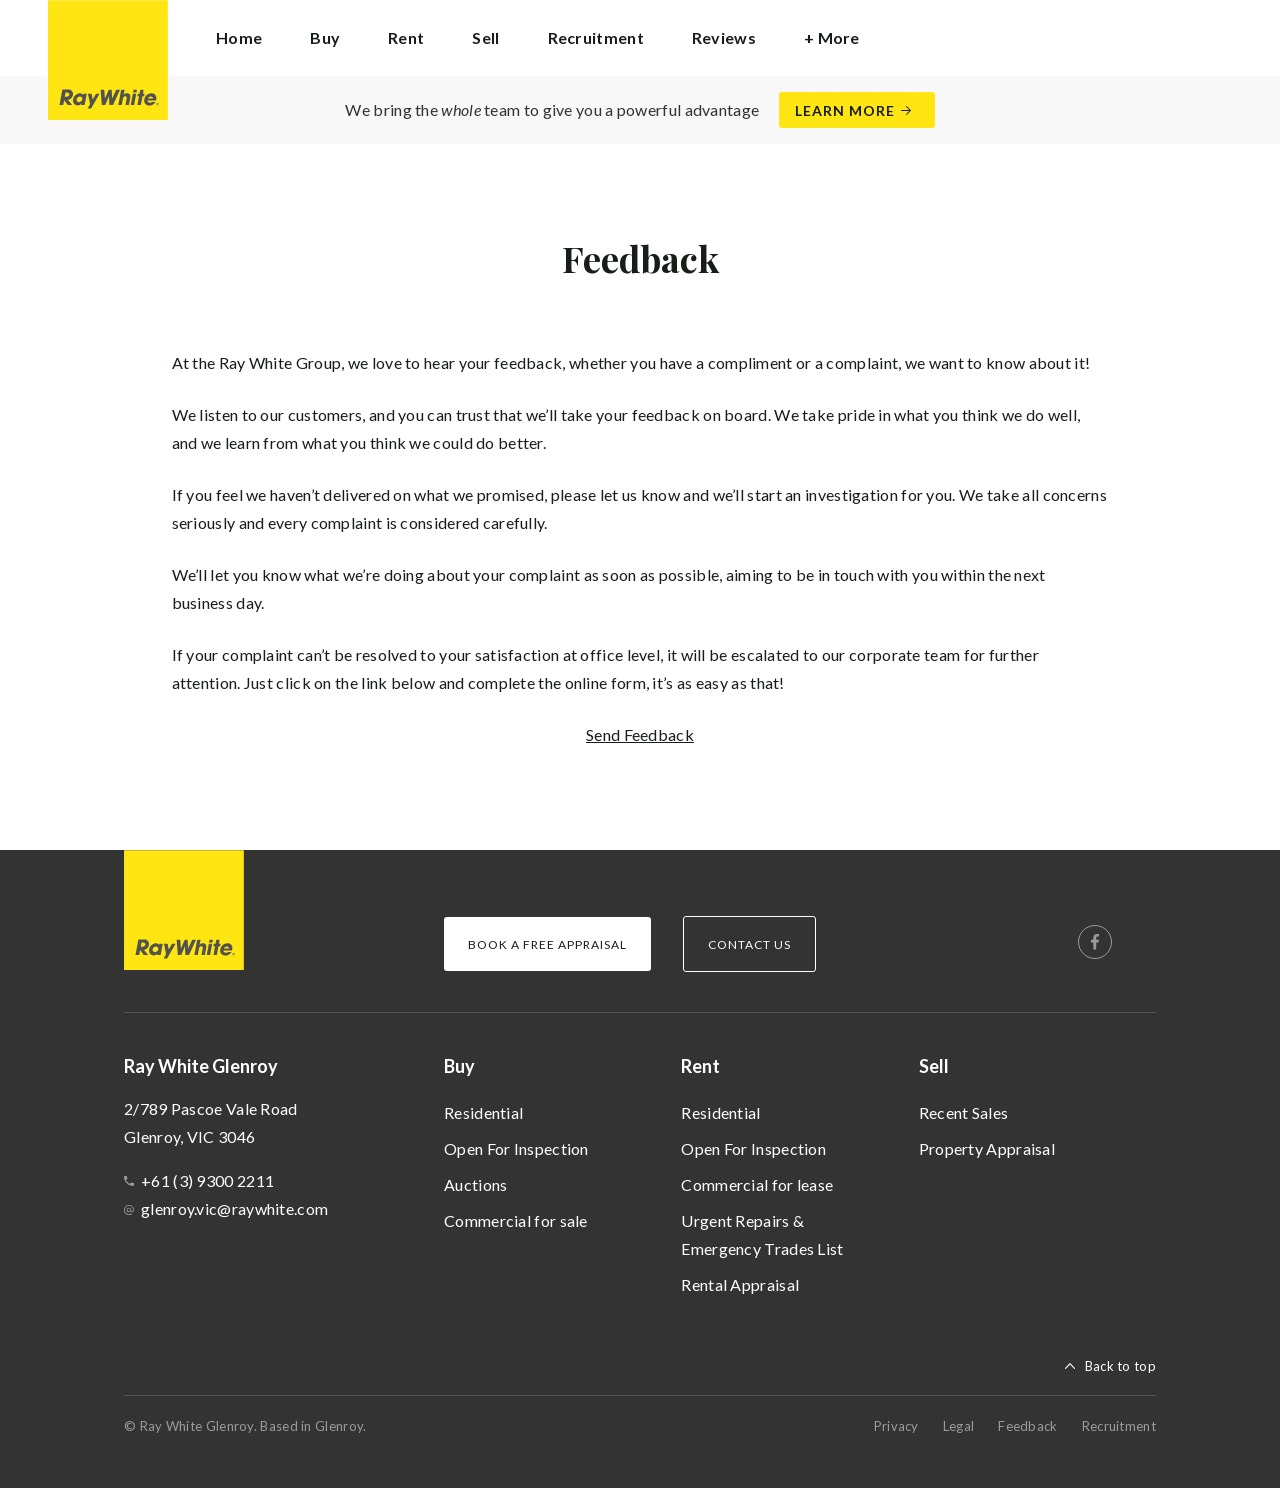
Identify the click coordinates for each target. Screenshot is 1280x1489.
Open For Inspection (516, 1148)
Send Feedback (640, 734)
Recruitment (596, 37)
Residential (483, 1112)
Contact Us (749, 944)
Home (239, 37)
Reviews (724, 37)
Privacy (896, 1426)
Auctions (475, 1184)
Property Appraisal (987, 1148)
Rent (700, 1066)
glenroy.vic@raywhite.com (234, 1208)
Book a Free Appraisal (547, 944)
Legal (959, 1426)
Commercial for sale (516, 1220)
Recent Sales (964, 1112)
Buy (459, 1066)
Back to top (1120, 1366)
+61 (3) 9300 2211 (207, 1180)
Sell (934, 1066)
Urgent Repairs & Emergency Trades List (762, 1234)
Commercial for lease (757, 1184)
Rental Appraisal (740, 1284)
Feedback (1027, 1426)
